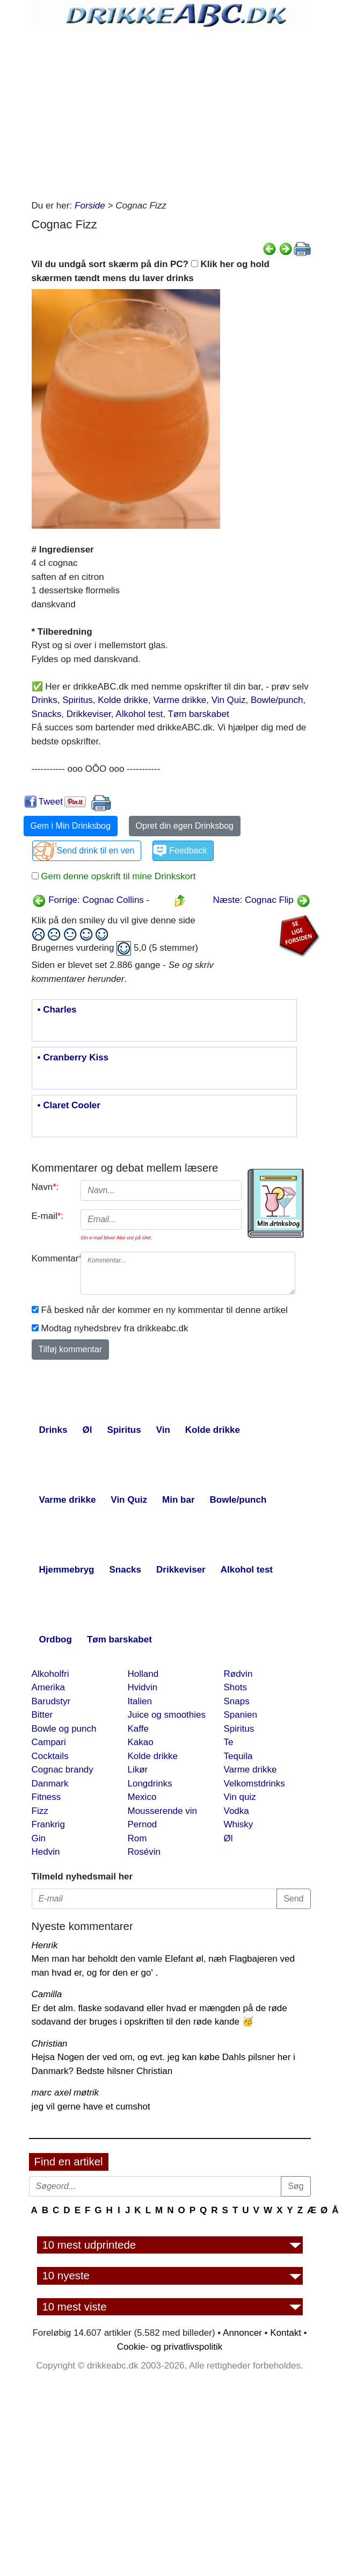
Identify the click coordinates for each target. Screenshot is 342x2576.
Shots (235, 1687)
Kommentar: (52, 1258)
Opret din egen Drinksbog (185, 825)
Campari (49, 1742)
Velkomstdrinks (254, 1783)
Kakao (141, 1742)
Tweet (51, 802)
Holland (143, 1674)
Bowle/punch (277, 700)
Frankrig (48, 1824)
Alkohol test (139, 714)
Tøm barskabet (198, 714)
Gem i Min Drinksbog (71, 825)
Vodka (236, 1811)
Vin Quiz (229, 700)
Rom (137, 1838)
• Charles (57, 1010)
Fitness (46, 1797)
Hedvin (46, 1852)
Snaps (237, 1701)
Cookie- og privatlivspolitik (170, 2347)
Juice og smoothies (167, 1715)
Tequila (238, 1756)
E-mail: (48, 1216)
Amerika (48, 1687)
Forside (90, 205)
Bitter (42, 1715)
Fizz (40, 1811)
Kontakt (285, 2333)
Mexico (142, 1797)
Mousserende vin (162, 1811)
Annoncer (242, 2333)
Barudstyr (51, 1701)
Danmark (50, 1783)
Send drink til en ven (96, 850)
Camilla (47, 1994)
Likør (138, 1769)
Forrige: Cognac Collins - (91, 900)
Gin (39, 1838)
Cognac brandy (62, 1769)
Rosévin (144, 1852)
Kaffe (138, 1729)
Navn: (45, 1187)
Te (229, 1742)
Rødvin (238, 1674)
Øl (228, 1838)
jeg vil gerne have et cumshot (91, 2106)
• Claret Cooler (69, 1105)
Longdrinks (150, 1783)
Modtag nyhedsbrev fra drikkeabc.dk (114, 1328)
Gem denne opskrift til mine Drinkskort (117, 876)
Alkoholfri (50, 1674)
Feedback (188, 850)
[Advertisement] (167, 113)
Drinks (44, 700)
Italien (140, 1701)
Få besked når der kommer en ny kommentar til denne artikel (164, 1310)
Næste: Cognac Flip (261, 900)
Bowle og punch (64, 1729)
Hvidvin (143, 1687)
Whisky (238, 1824)
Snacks (47, 714)
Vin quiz (240, 1797)
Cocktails (50, 1756)
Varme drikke (179, 700)
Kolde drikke (123, 700)
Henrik (45, 1945)
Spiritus (77, 700)
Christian (50, 2044)
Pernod (142, 1824)
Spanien (240, 1715)
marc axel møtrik (65, 2092)
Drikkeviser (89, 714)
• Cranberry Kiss (73, 1058)
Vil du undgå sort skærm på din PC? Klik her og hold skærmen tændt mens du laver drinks (151, 271)
